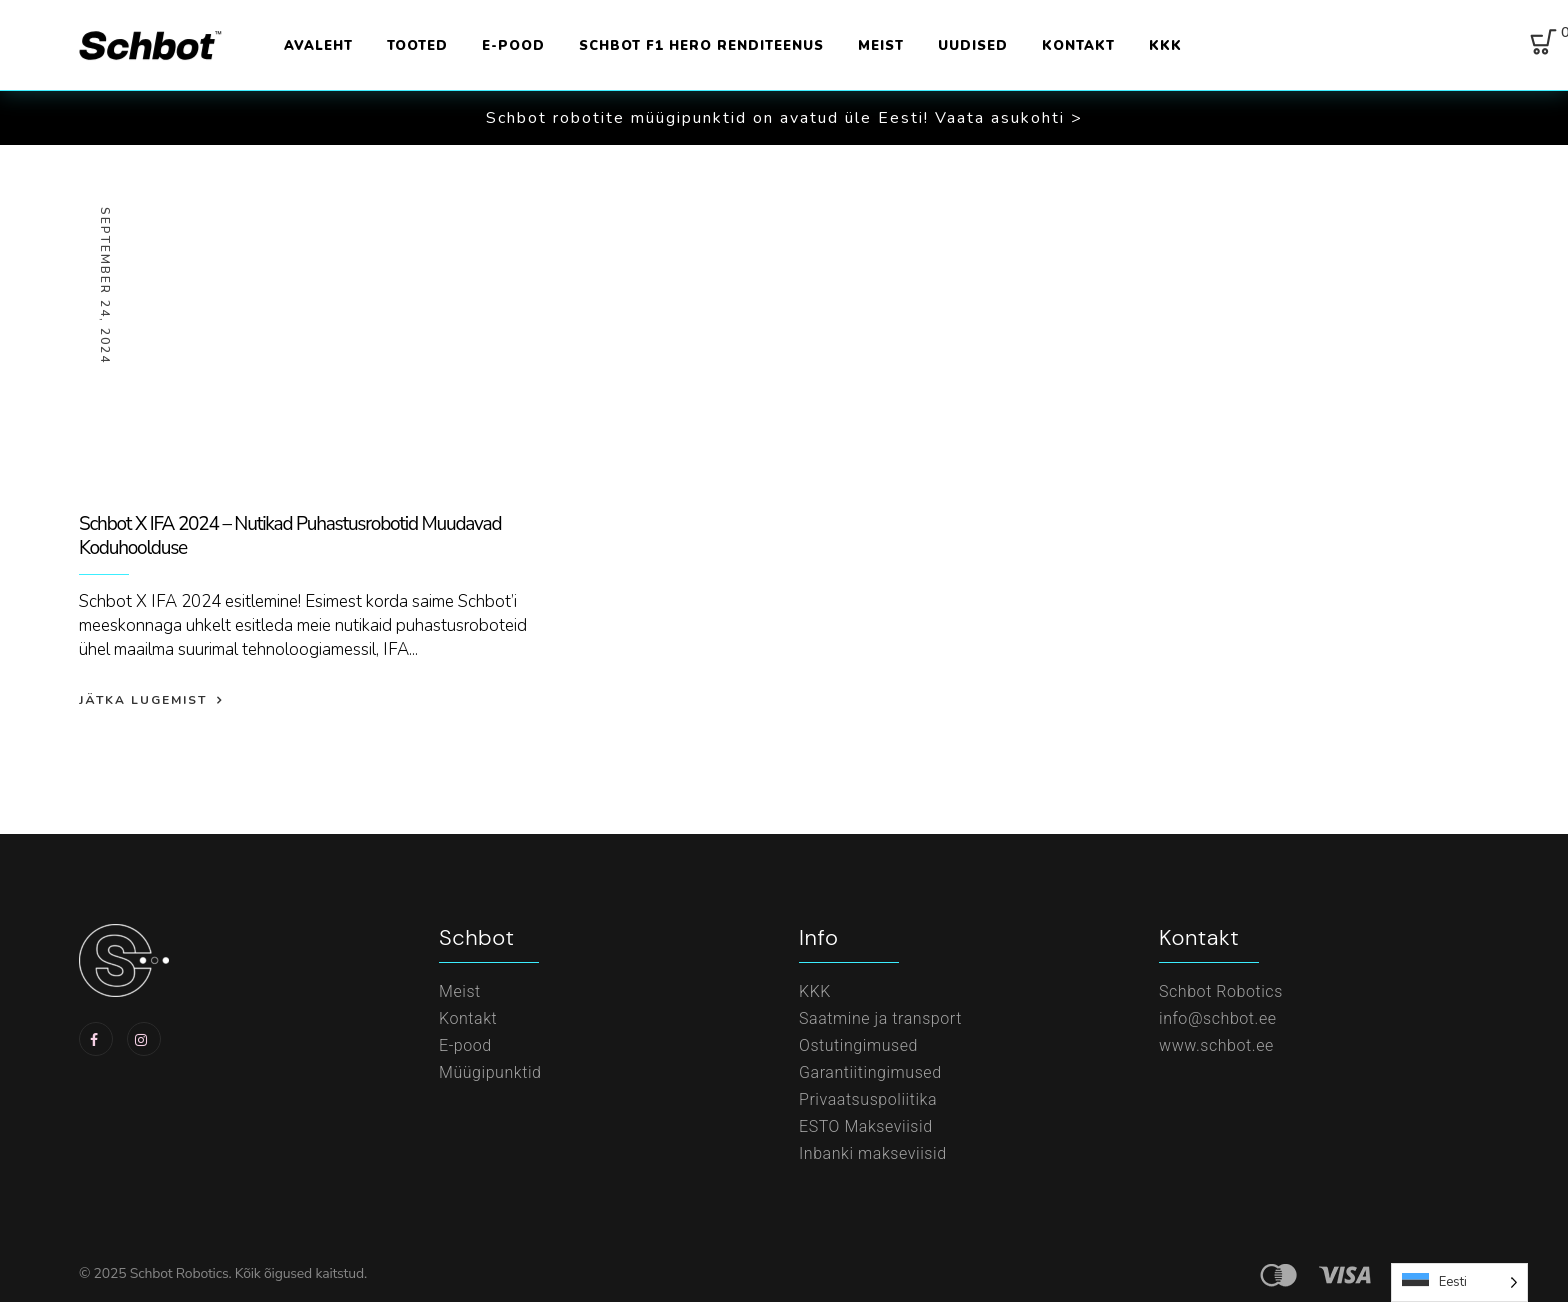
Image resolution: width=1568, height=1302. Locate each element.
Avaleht (318, 46)
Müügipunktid (490, 1072)
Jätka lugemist (143, 700)
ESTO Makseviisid (866, 1126)
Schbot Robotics (1221, 991)
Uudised (973, 46)
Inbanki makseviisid (873, 1153)
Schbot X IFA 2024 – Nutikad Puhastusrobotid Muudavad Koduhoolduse (290, 536)
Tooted (417, 46)
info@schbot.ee (1218, 1018)
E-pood (513, 46)
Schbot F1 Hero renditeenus (701, 46)
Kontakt (1078, 46)
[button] (784, 118)
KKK (1165, 46)
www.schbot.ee (1216, 1045)
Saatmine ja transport (880, 1018)
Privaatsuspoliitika (868, 1099)
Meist (881, 46)
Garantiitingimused (870, 1072)
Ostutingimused (858, 1045)
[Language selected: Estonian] (1459, 1282)
